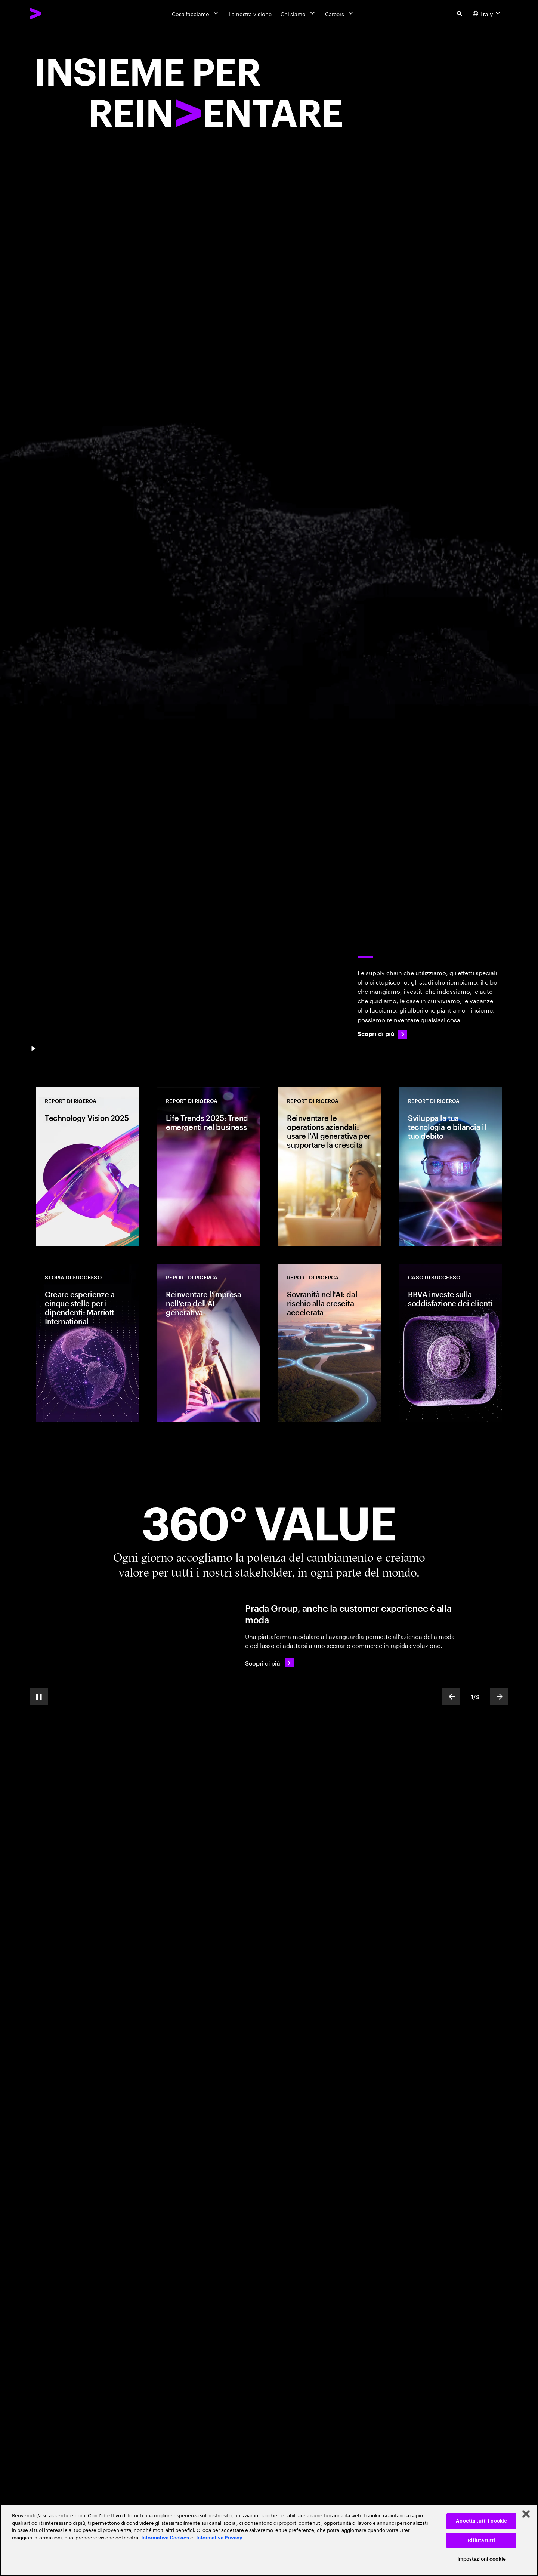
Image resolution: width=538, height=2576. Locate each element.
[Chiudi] (526, 2514)
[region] (269, 2540)
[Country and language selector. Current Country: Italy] (487, 13)
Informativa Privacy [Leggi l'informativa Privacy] (219, 2537)
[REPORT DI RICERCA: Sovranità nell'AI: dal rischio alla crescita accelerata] (329, 1343)
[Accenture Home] (52, 13)
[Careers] (340, 13)
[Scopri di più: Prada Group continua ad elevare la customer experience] (269, 1663)
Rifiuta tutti (481, 2540)
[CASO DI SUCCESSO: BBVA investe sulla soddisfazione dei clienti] (450, 1343)
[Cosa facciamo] (196, 13)
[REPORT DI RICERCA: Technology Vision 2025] (87, 1166)
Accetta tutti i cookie (481, 2520)
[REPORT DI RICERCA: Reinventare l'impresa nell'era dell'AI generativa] (208, 1343)
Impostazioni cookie (481, 2559)
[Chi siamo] (298, 13)
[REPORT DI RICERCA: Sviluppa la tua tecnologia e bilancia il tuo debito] (450, 1166)
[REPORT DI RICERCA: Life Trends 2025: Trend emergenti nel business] (208, 1166)
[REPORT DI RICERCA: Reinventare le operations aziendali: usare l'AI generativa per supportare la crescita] (329, 1166)
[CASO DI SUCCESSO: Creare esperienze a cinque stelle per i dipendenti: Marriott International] (87, 1343)
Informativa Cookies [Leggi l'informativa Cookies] (165, 2537)
